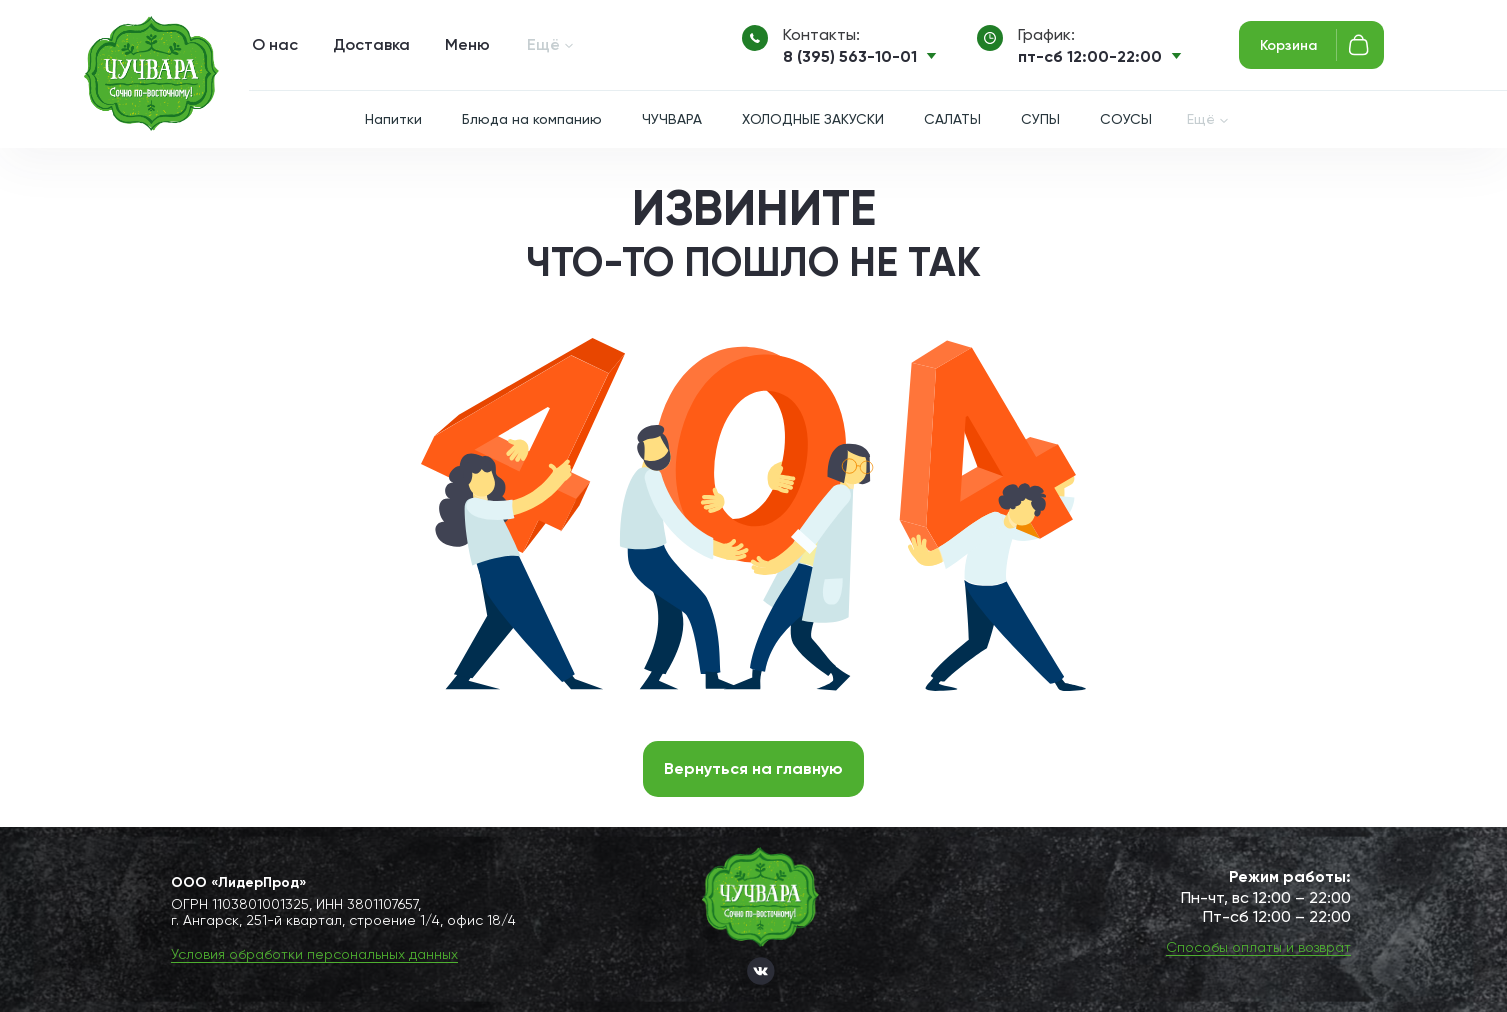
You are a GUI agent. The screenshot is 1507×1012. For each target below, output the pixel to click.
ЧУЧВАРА (672, 119)
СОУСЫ (1126, 119)
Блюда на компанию (532, 119)
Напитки (393, 119)
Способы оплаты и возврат (1258, 947)
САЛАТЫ (952, 119)
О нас (275, 44)
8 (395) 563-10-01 (850, 56)
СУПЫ (1040, 119)
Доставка (371, 44)
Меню (467, 44)
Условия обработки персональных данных (314, 954)
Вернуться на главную (753, 768)
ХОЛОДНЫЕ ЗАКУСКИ (813, 119)
